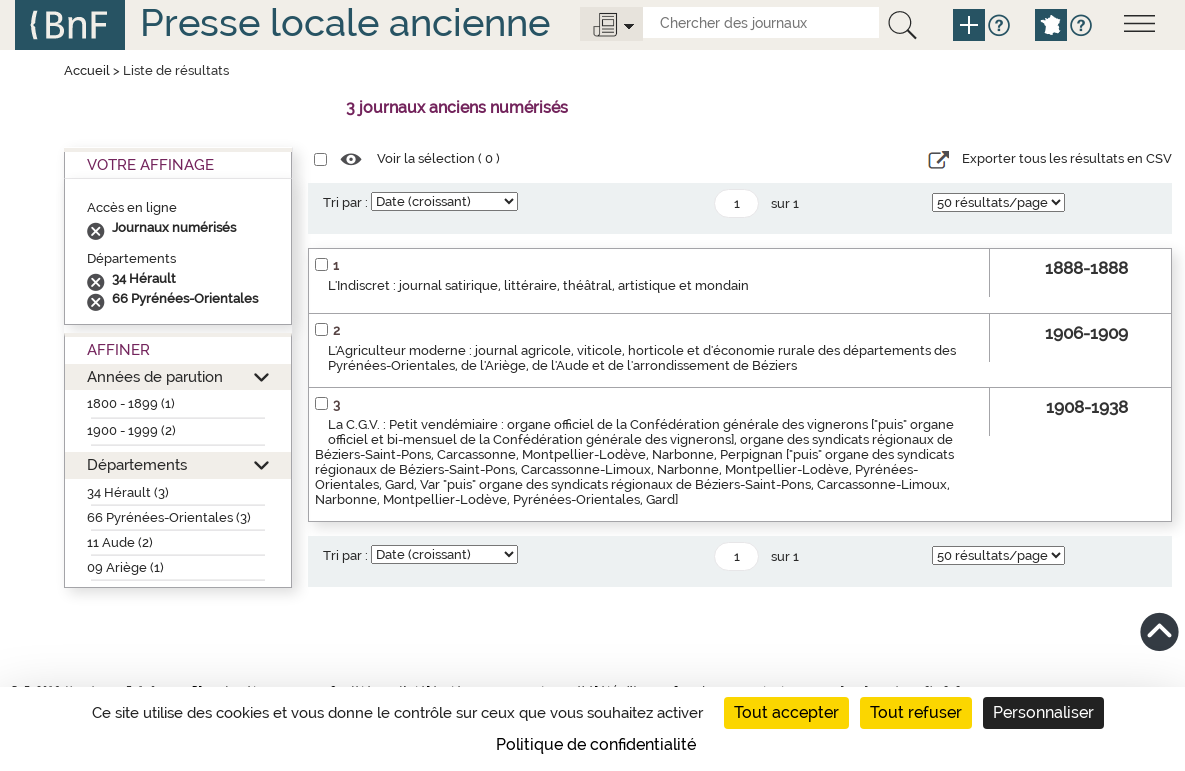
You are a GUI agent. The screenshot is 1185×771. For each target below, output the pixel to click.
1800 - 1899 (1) (131, 403)
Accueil (87, 70)
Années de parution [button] (155, 376)
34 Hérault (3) (128, 492)
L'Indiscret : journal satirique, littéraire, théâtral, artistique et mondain (538, 285)
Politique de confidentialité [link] (596, 744)
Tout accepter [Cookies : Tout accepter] (786, 712)
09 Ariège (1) (125, 567)
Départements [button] (137, 464)
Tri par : (345, 202)
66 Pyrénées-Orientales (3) (169, 517)
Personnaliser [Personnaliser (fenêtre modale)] (1043, 712)
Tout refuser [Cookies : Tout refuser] (916, 712)
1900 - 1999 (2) (131, 430)
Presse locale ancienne (345, 22)
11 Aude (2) (120, 542)
